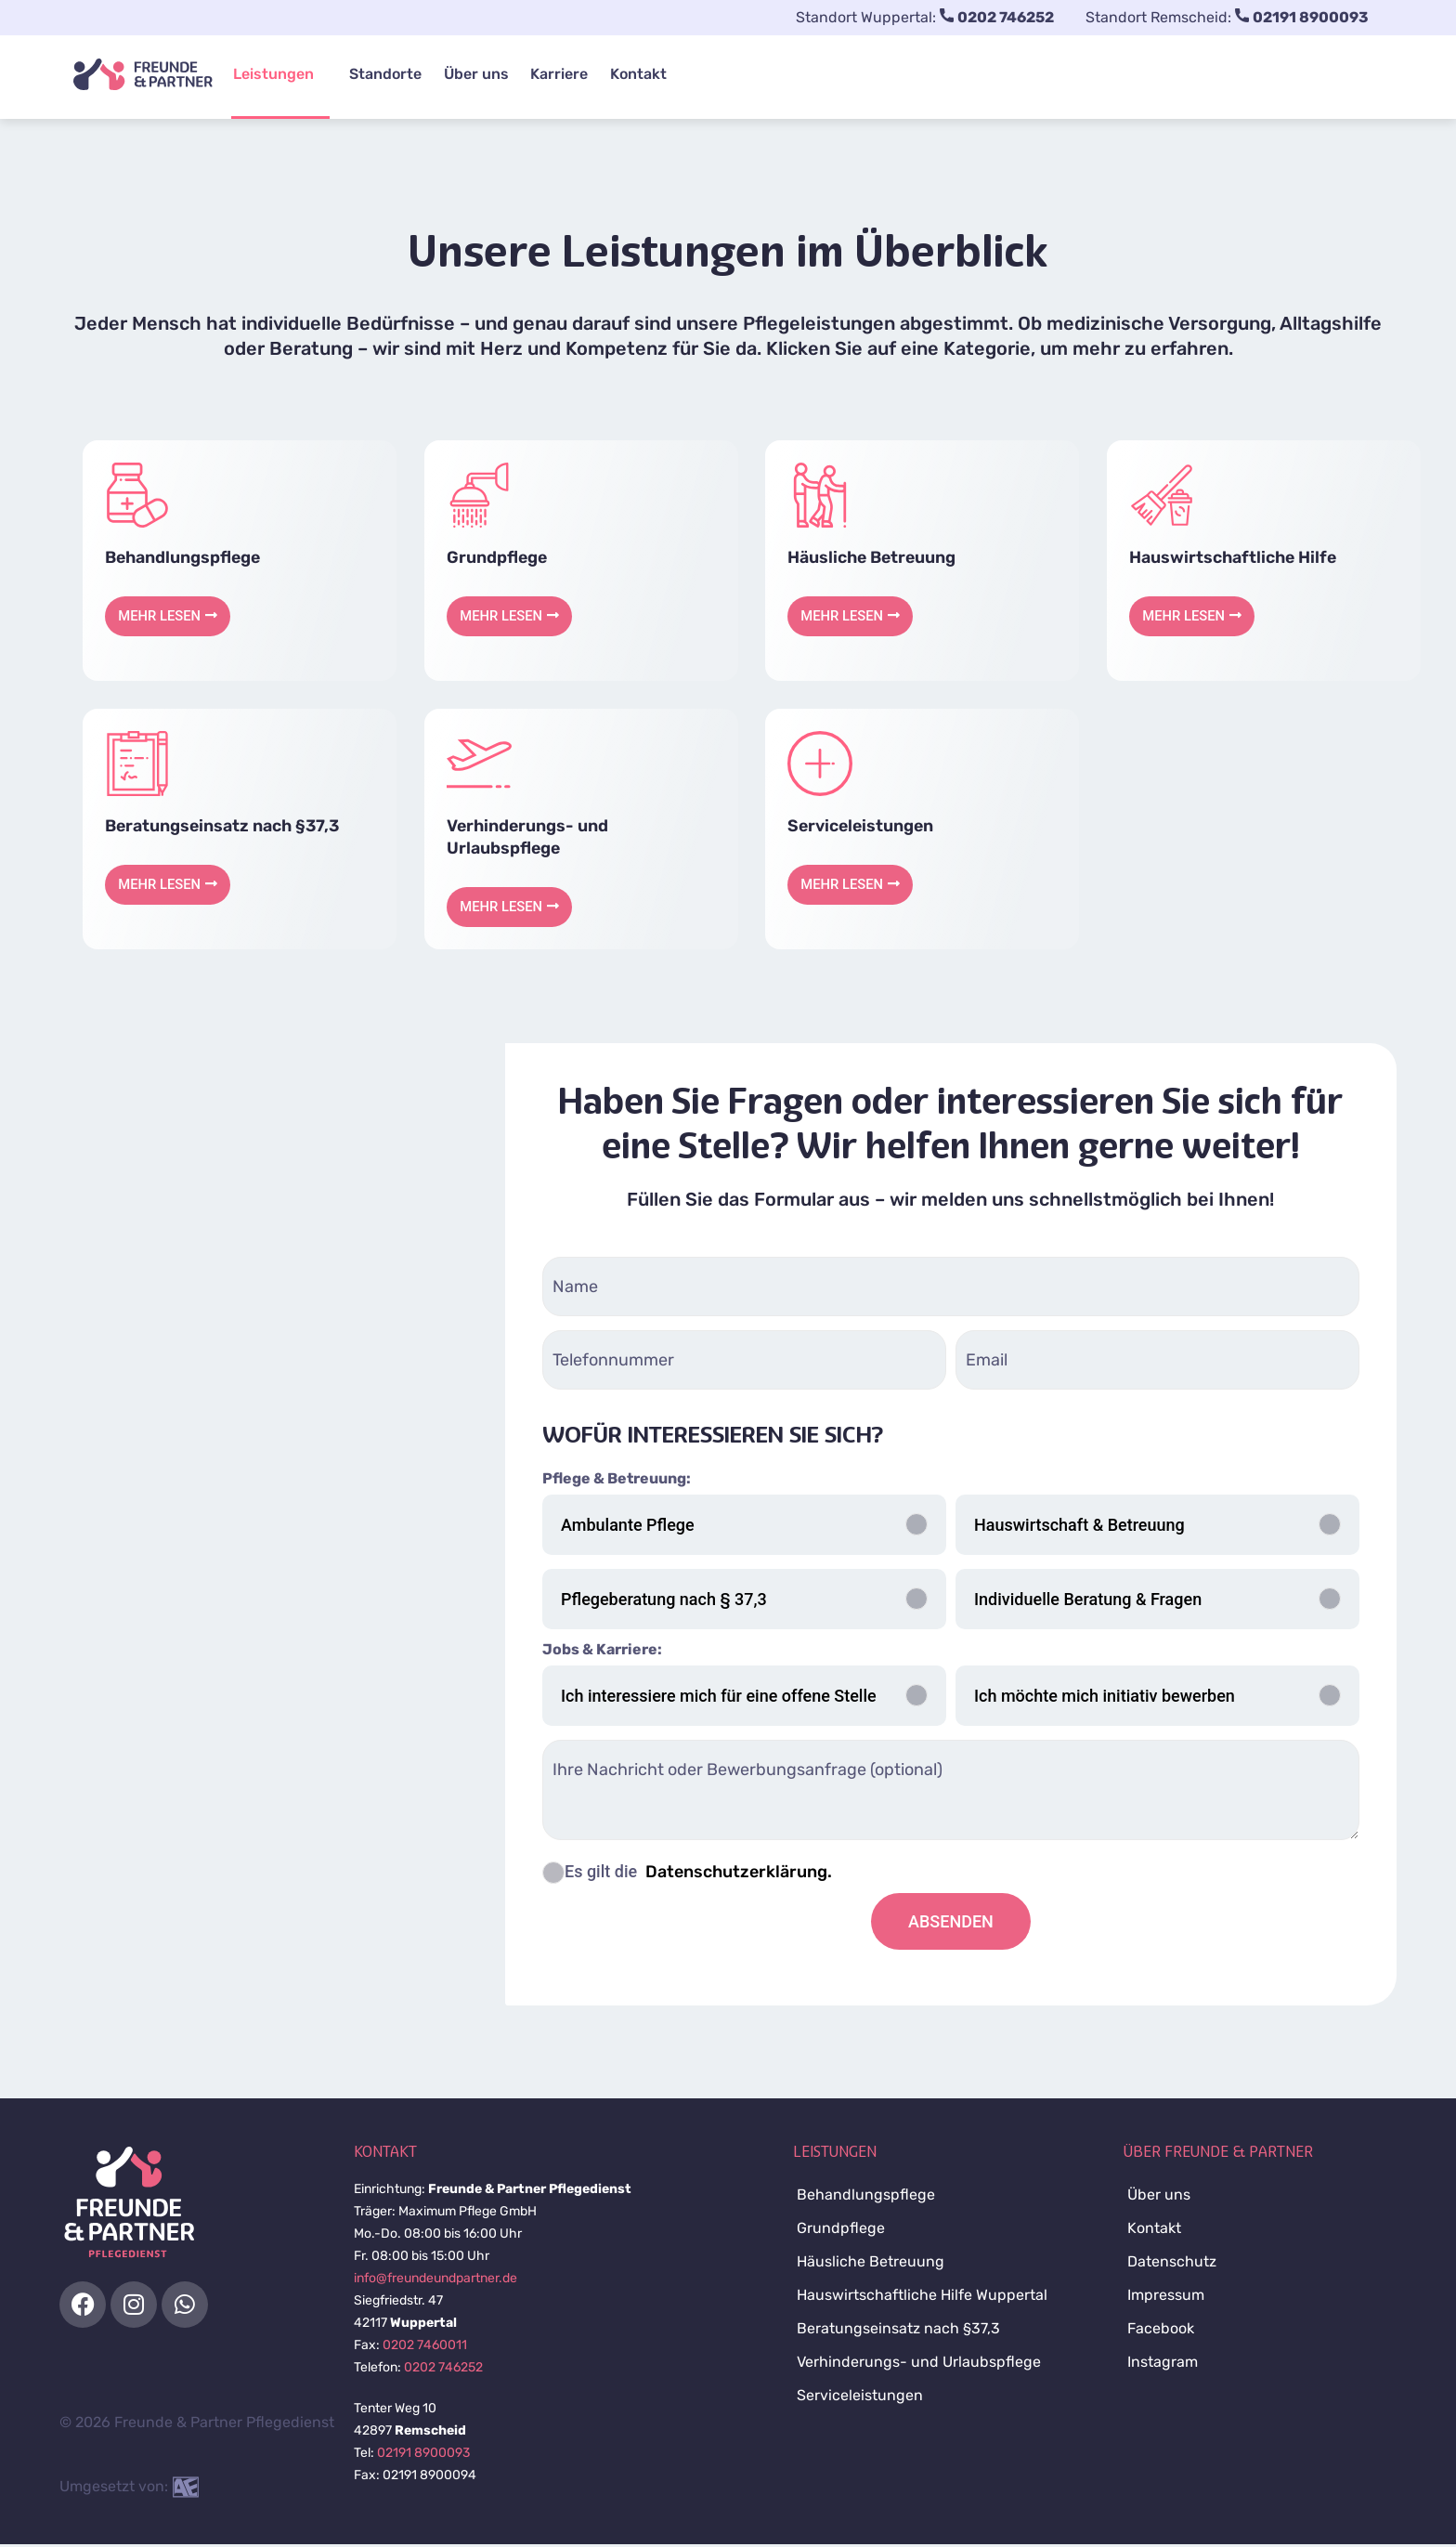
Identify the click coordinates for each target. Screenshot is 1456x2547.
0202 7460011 (425, 2348)
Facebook (1160, 2331)
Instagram (1162, 2364)
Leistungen (271, 74)
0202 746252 (443, 2370)
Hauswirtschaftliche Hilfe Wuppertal (922, 2297)
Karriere (549, 74)
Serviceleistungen (862, 827)
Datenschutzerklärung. (737, 1874)
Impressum (1165, 2297)
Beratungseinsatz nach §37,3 (224, 827)
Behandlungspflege (185, 557)
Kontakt (625, 74)
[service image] (137, 495)
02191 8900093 (423, 2455)
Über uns (469, 74)
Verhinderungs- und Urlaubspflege (919, 2364)
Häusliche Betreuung (873, 557)
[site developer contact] (186, 2489)
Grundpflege (498, 557)
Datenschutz (1171, 2264)
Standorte (382, 74)
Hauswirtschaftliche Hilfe (1234, 557)
